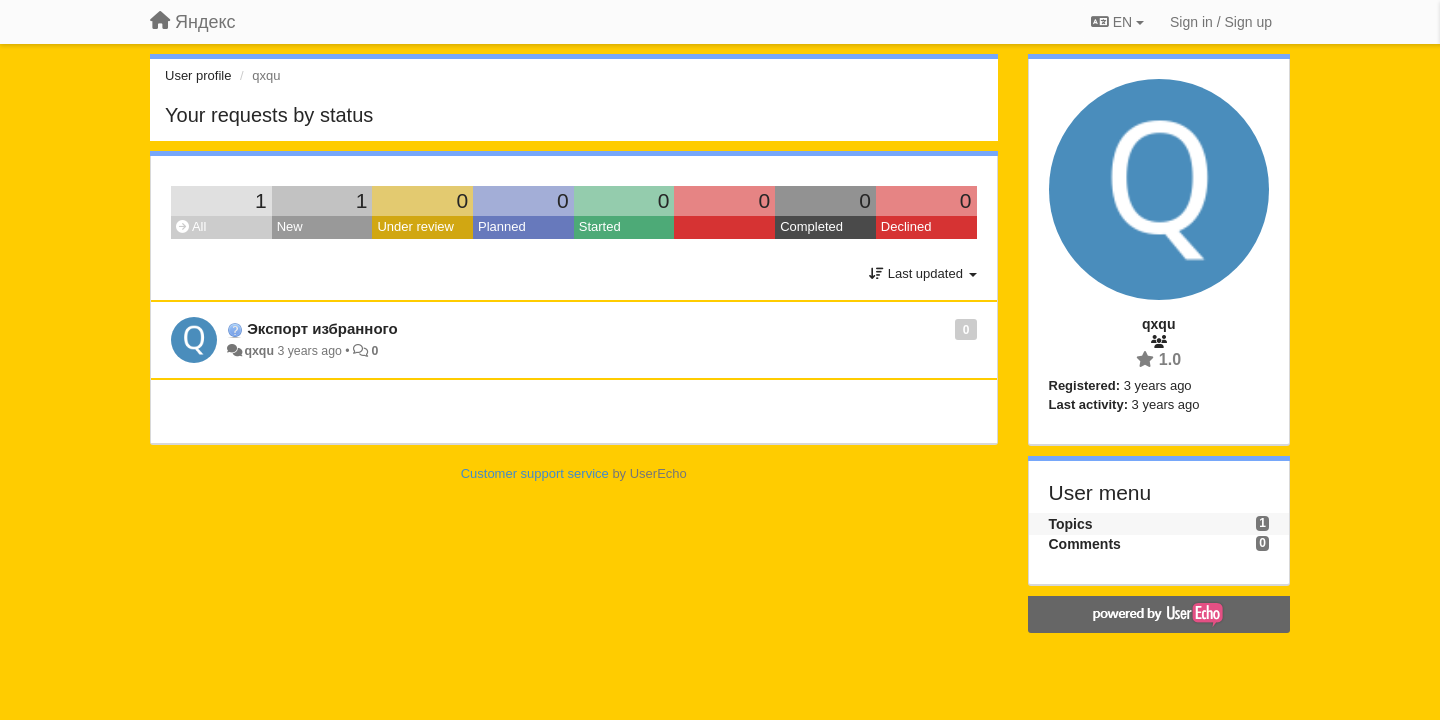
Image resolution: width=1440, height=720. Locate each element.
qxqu (259, 351)
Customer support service (535, 473)
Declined (906, 226)
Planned (502, 226)
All (191, 226)
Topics (1071, 524)
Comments (1085, 544)
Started (600, 226)
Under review (415, 226)
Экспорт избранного (322, 328)
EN (1117, 22)
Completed (811, 226)
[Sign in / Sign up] (1221, 22)
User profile (198, 75)
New (290, 226)
